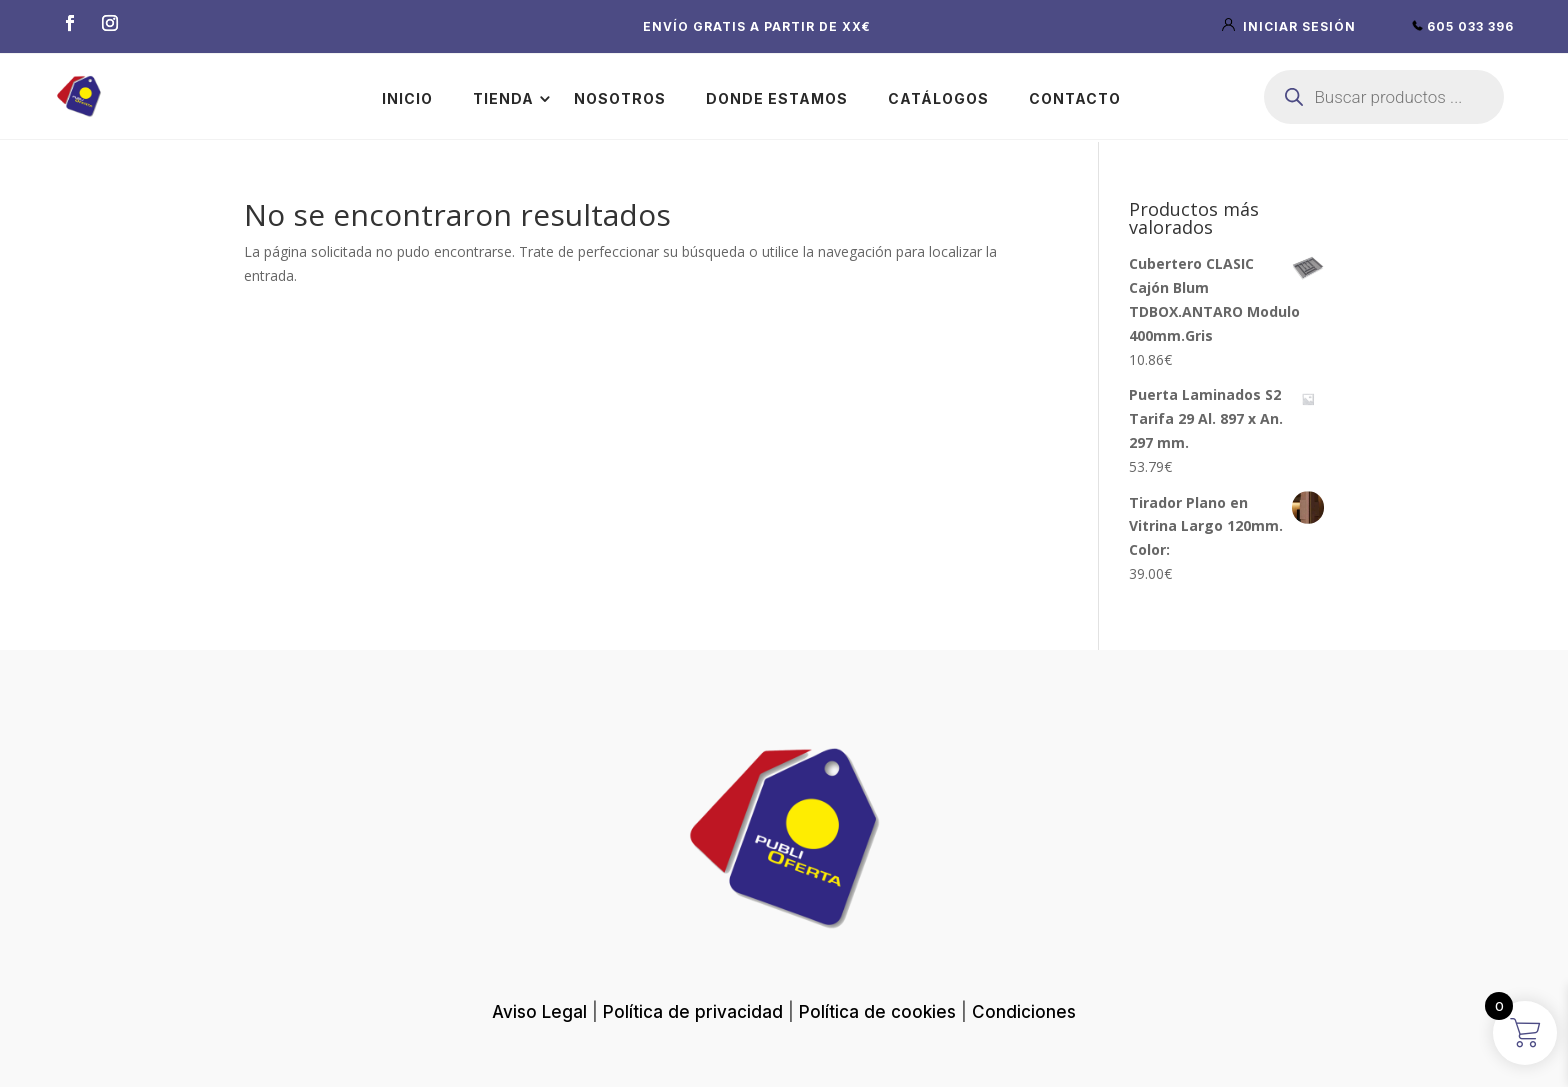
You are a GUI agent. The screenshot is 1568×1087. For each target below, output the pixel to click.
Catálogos (938, 98)
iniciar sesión (1291, 26)
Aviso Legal (539, 1012)
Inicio (407, 98)
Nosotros (620, 98)
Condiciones (1024, 1012)
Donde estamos (777, 98)
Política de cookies (877, 1012)
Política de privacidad (693, 1012)
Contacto (1075, 98)
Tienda (503, 98)
